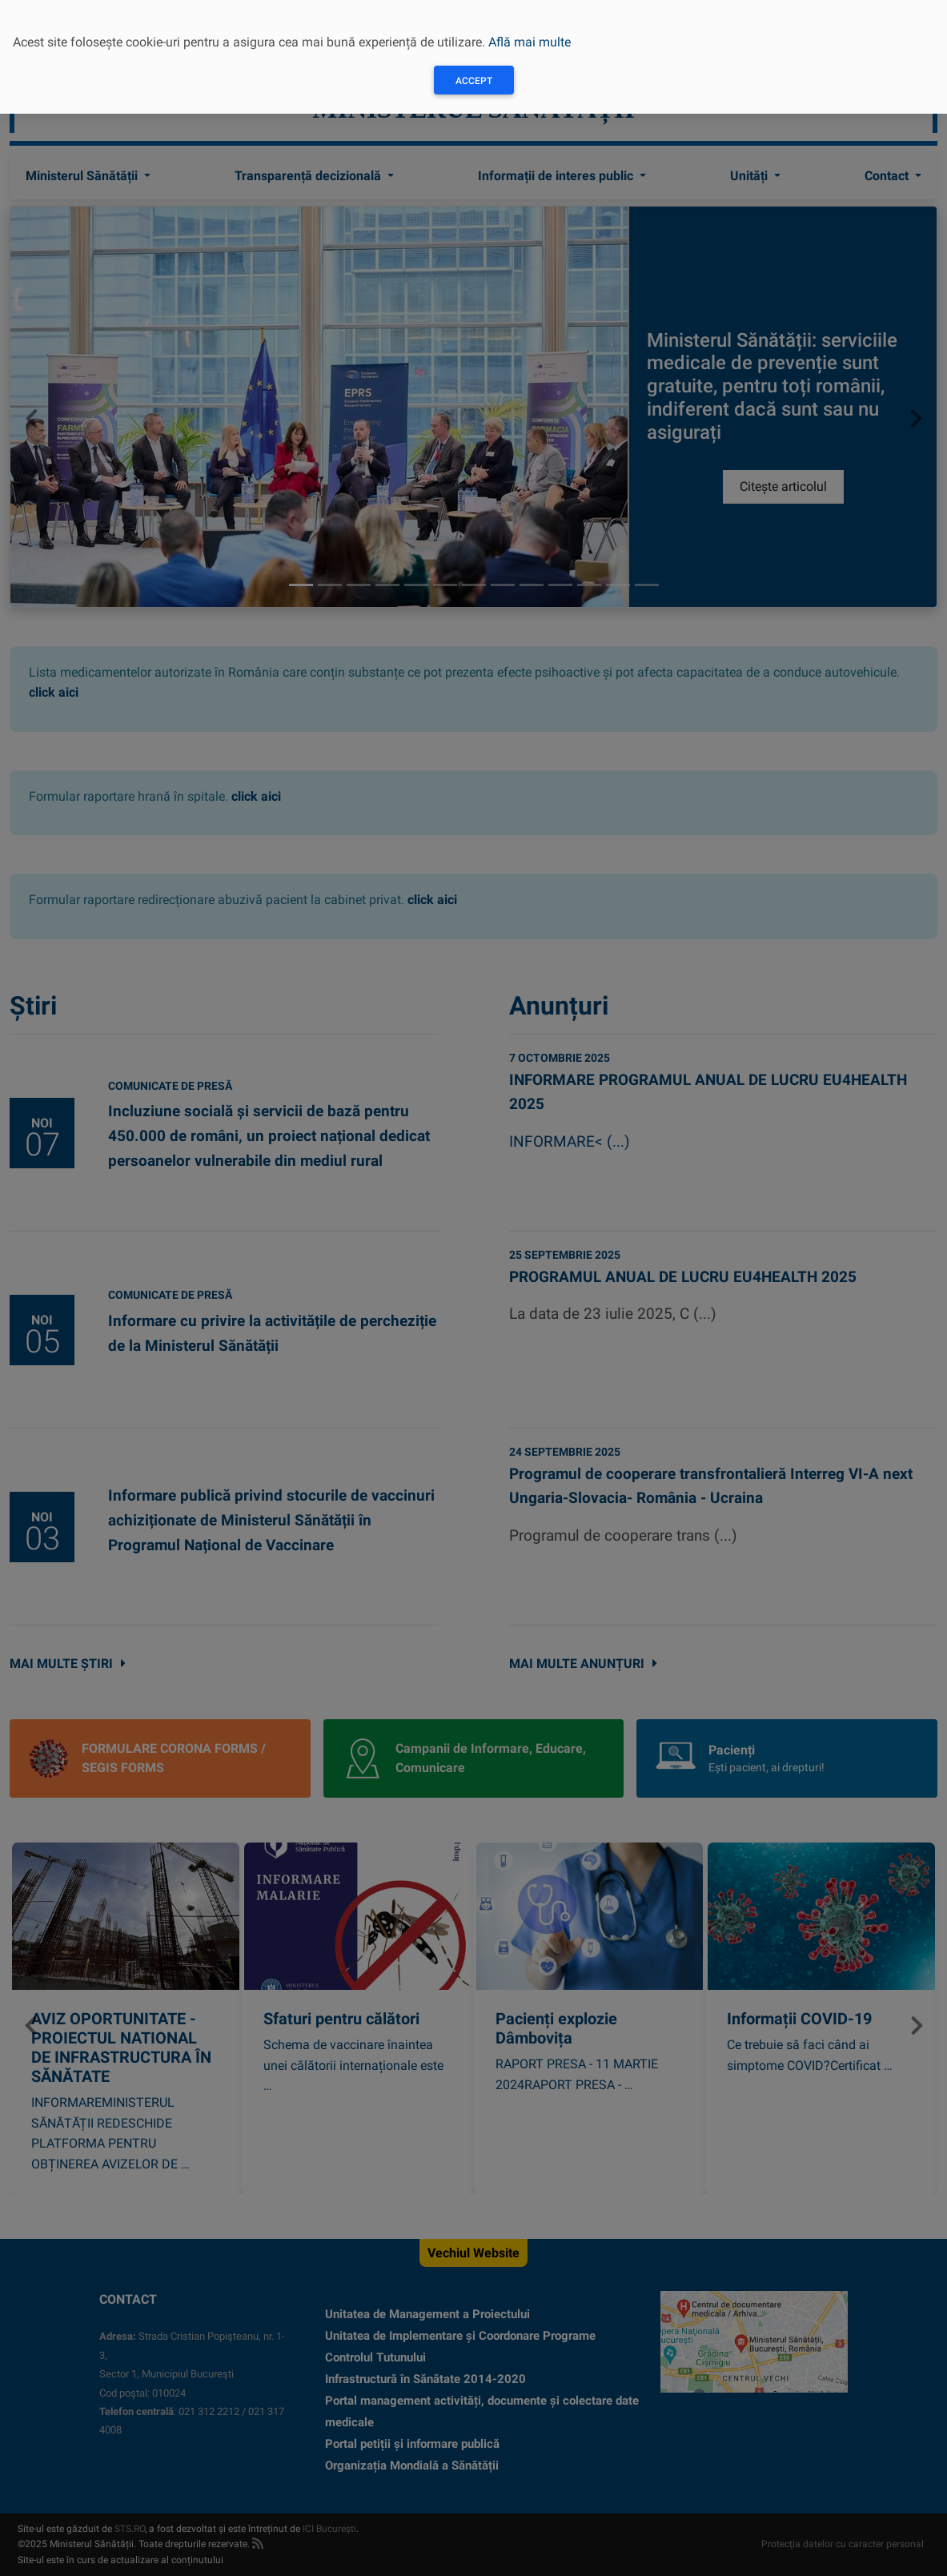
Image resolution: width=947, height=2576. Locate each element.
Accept (473, 80)
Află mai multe (529, 42)
